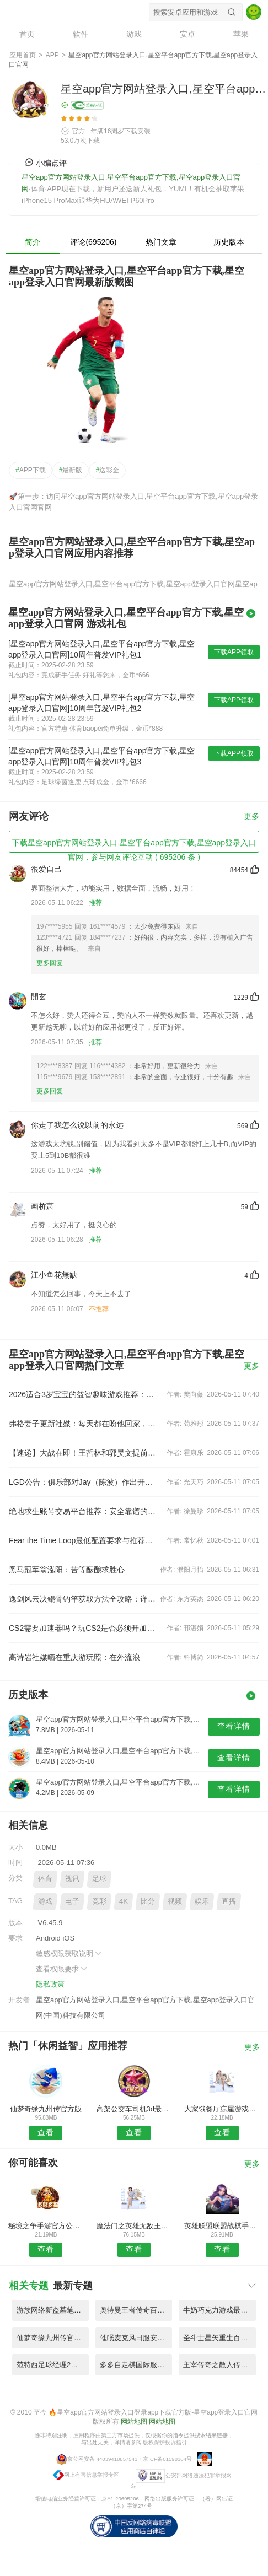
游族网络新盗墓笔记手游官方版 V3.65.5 (53, 2310)
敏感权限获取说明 (69, 1953)
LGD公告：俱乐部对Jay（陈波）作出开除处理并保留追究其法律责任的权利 (84, 1482)
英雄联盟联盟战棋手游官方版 (222, 2226)
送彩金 (107, 470)
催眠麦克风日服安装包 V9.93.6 (136, 2338)
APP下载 (30, 470)
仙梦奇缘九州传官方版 (46, 2109)
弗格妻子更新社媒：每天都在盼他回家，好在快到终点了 (84, 1423)
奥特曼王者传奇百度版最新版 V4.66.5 (136, 2310)
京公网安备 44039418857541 (102, 2459)
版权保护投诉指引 (165, 2442)
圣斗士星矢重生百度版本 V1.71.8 (219, 2338)
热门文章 (161, 242)
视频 (175, 1901)
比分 (148, 1901)
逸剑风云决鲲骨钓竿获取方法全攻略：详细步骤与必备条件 (84, 1598)
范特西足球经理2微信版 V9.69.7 (53, 2365)
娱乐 (202, 1901)
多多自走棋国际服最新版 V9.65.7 (136, 2365)
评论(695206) (93, 242)
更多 (251, 816)
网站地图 (134, 2422)
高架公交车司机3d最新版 (134, 2109)
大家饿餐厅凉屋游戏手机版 (222, 2109)
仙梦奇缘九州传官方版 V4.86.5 (53, 2338)
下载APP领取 (234, 652)
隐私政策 (50, 1984)
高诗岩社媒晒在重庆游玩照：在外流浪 (74, 1657)
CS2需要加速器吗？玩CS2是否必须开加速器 (84, 1628)
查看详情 (233, 1726)
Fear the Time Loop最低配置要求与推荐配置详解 (84, 1540)
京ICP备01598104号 (167, 2459)
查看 (45, 2132)
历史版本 (228, 242)
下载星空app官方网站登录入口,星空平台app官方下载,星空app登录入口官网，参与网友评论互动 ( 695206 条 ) (134, 845)
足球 (99, 1878)
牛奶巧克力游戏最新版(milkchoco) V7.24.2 (219, 2310)
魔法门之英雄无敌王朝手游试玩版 (134, 2226)
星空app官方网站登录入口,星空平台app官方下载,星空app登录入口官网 (68, 12)
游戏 (45, 1901)
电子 (72, 1901)
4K (123, 1901)
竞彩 (99, 1901)
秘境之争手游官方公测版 (46, 2226)
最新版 (71, 470)
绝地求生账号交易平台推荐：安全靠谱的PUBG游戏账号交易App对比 (84, 1511)
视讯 (72, 1878)
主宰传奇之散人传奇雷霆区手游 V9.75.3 (219, 2365)
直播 (229, 1901)
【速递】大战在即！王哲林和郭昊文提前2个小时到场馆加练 (84, 1452)
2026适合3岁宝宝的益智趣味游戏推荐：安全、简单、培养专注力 (84, 1394)
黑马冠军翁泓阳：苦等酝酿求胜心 (67, 1569)
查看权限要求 (62, 1969)
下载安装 (137, 131)
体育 (45, 1878)
